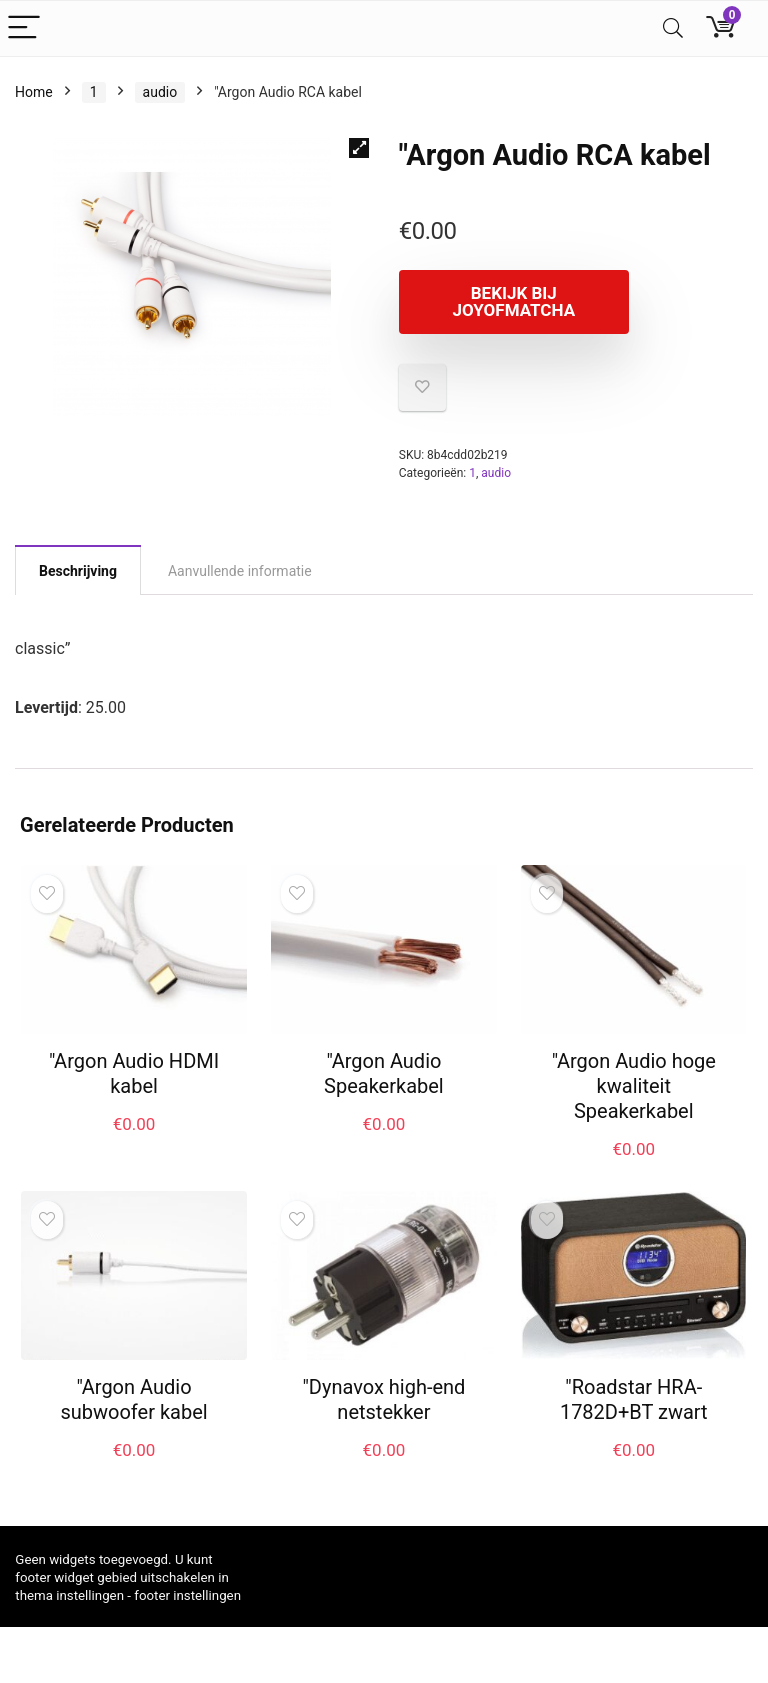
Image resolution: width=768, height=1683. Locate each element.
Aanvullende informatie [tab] (240, 571)
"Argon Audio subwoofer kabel (133, 1399)
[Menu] (24, 28)
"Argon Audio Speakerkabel (384, 1073)
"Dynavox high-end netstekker (383, 1399)
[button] (359, 148)
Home (34, 92)
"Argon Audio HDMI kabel (134, 1073)
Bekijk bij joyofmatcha (513, 301)
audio (160, 92)
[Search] (673, 28)
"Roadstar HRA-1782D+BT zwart (634, 1399)
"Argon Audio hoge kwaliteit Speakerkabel (634, 1086)
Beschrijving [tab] (78, 571)
